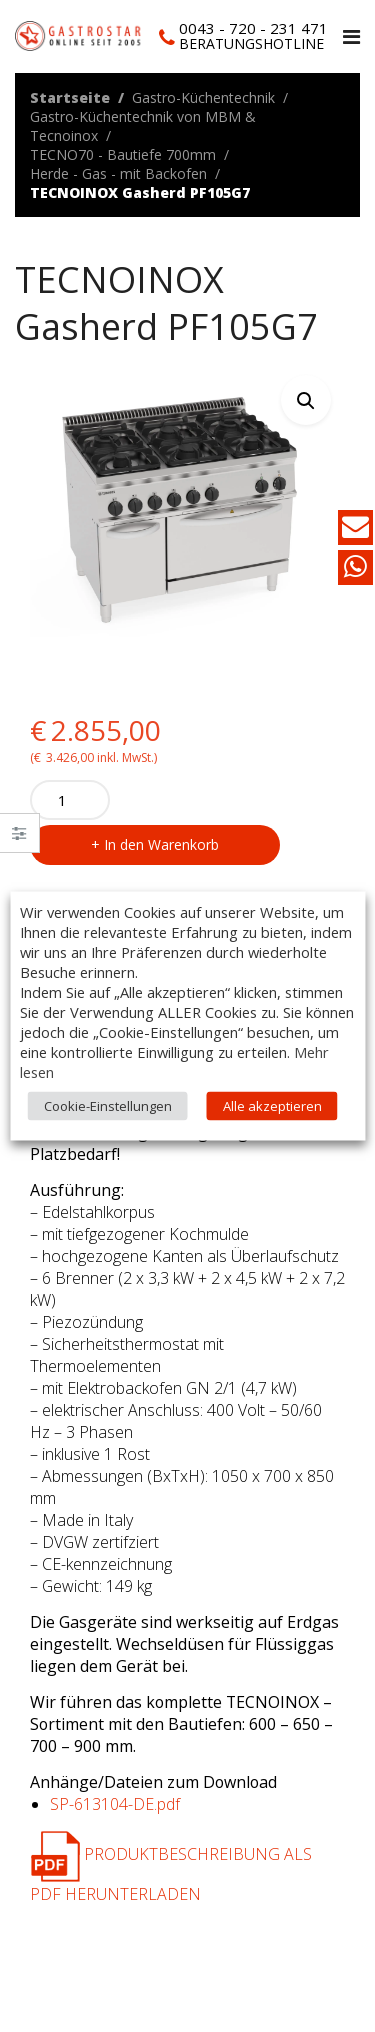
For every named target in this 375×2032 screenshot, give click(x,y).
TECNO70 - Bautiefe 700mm (123, 154)
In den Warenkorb (161, 844)
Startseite (70, 97)
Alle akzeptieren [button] (272, 1106)
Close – (19, 839)
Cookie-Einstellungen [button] (108, 1106)
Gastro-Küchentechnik (203, 97)
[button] (306, 400)
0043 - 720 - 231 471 (253, 28)
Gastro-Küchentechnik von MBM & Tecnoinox (143, 126)
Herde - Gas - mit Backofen (118, 173)
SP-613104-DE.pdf (115, 1804)
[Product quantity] (70, 800)
